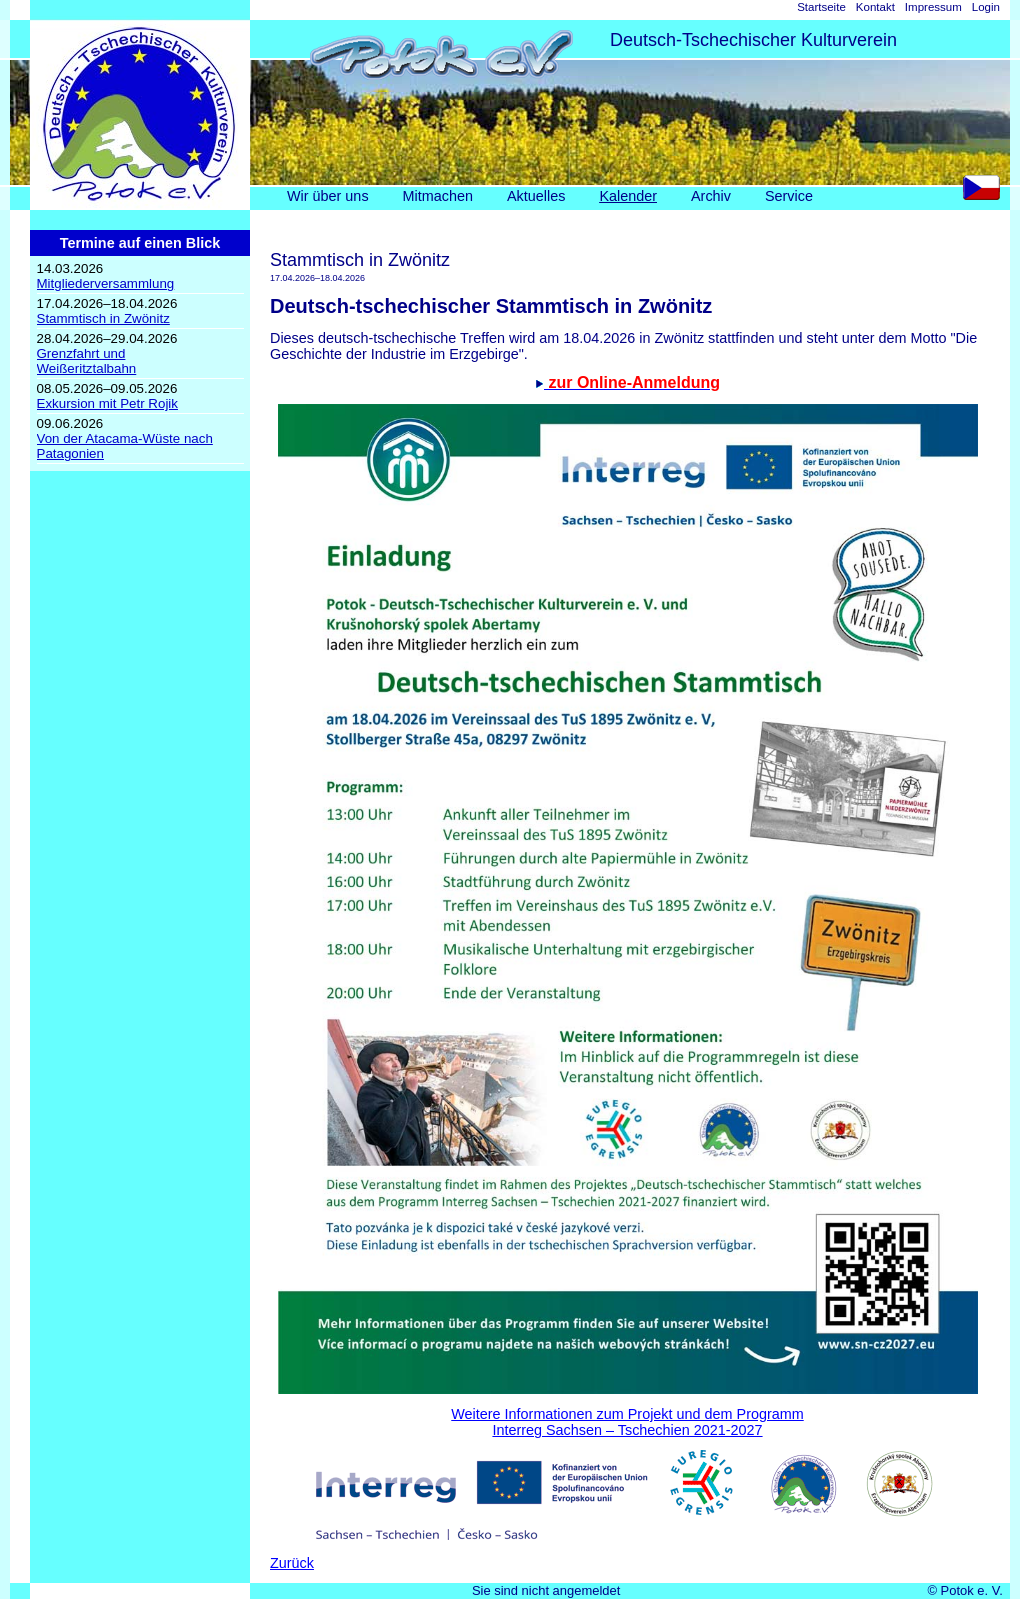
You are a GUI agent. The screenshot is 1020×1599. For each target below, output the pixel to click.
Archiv (711, 196)
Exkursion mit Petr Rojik (107, 403)
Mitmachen (438, 196)
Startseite (821, 7)
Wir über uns (328, 196)
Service (789, 196)
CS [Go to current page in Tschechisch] (986, 192)
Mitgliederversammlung (106, 283)
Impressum (933, 7)
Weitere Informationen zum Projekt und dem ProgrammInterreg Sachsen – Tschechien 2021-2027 (627, 1422)
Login (986, 7)
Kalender (628, 196)
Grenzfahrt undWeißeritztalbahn (87, 361)
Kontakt (875, 7)
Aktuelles (536, 196)
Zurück (292, 1563)
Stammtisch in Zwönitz (103, 318)
